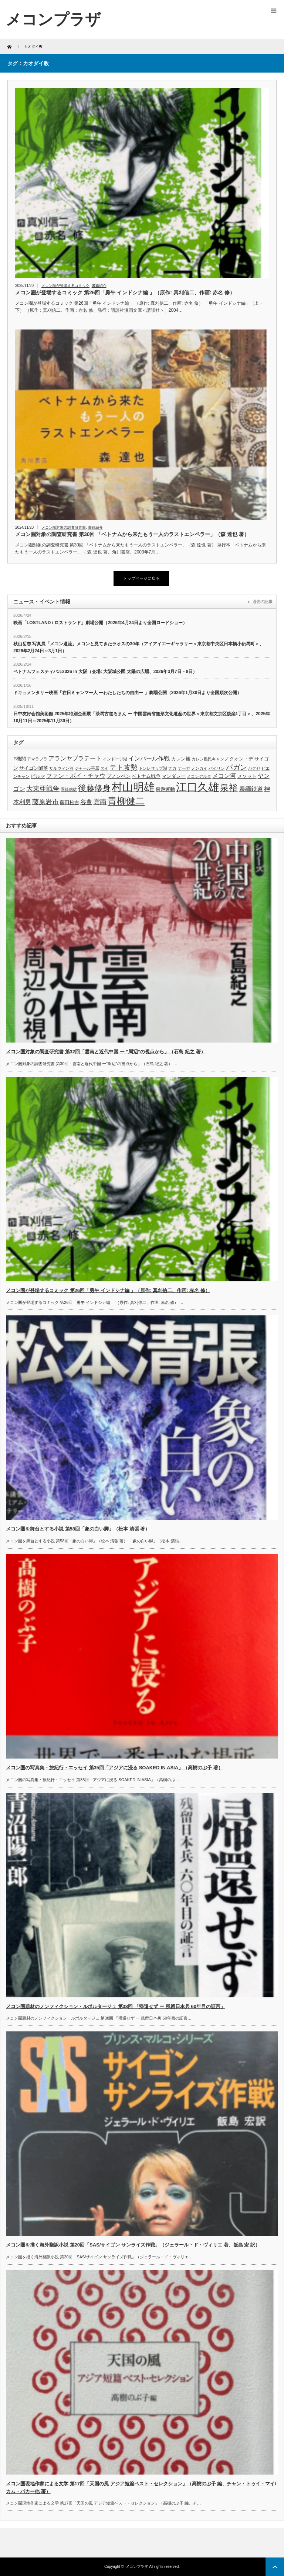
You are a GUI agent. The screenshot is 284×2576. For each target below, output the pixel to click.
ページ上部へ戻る (275, 2566)
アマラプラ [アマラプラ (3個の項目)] (37, 759)
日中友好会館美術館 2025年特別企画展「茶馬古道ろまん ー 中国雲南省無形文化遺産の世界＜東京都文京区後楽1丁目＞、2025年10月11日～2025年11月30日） (141, 717)
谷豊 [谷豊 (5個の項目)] (86, 802)
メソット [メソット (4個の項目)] (247, 776)
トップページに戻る (141, 578)
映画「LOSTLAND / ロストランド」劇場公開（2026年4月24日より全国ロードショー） (100, 622)
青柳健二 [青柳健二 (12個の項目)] (126, 801)
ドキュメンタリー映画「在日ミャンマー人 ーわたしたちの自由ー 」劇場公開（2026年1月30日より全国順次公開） (127, 692)
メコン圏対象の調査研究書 (63, 527)
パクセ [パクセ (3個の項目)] (254, 768)
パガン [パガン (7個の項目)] (236, 767)
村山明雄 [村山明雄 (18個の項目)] (133, 787)
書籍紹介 (99, 286)
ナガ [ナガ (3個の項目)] (172, 768)
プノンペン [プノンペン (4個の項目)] (118, 776)
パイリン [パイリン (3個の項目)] (217, 768)
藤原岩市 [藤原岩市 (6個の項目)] (45, 802)
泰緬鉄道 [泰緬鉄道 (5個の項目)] (251, 789)
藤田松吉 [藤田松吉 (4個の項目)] (69, 802)
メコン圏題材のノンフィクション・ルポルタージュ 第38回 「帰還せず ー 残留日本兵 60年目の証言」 (115, 2006)
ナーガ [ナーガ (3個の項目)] (184, 768)
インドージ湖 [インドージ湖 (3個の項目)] (115, 759)
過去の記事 (262, 601)
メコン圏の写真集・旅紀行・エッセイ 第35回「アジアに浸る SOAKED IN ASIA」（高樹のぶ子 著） (114, 1767)
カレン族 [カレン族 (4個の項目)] (180, 759)
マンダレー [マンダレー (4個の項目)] (174, 776)
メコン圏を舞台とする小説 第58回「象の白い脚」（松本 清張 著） (78, 1529)
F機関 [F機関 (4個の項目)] (19, 759)
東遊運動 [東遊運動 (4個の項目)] (165, 789)
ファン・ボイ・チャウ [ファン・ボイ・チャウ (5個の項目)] (75, 776)
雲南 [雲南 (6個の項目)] (99, 802)
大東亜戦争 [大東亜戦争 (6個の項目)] (43, 788)
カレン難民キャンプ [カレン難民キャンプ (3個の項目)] (210, 759)
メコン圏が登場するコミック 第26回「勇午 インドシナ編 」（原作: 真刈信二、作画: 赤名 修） (125, 292)
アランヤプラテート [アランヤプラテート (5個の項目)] (75, 758)
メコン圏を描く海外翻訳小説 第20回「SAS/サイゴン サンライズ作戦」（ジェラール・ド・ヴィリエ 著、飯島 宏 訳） (133, 2245)
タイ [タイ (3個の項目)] (104, 768)
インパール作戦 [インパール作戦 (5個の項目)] (149, 758)
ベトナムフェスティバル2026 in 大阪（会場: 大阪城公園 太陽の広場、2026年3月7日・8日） (105, 671)
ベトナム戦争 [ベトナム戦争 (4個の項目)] (146, 776)
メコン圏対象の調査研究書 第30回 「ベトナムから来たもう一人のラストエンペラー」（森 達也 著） (132, 534)
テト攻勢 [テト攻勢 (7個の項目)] (123, 767)
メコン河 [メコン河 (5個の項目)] (224, 776)
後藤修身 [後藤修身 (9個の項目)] (94, 788)
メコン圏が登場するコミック (65, 286)
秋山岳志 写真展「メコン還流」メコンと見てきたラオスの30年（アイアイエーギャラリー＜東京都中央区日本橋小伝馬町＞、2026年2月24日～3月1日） (138, 647)
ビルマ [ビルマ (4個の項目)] (38, 776)
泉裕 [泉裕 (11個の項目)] (229, 788)
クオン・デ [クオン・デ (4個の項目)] (241, 759)
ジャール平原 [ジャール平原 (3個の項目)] (87, 768)
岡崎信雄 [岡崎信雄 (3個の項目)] (69, 789)
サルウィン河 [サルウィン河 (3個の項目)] (61, 768)
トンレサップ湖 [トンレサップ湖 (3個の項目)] (153, 768)
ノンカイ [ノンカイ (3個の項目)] (199, 768)
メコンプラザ (137, 2567)
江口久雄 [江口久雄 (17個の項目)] (197, 787)
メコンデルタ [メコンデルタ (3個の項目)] (199, 776)
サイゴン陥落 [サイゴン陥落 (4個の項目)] (33, 768)
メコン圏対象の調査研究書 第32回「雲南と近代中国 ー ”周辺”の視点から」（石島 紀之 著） (106, 1051)
